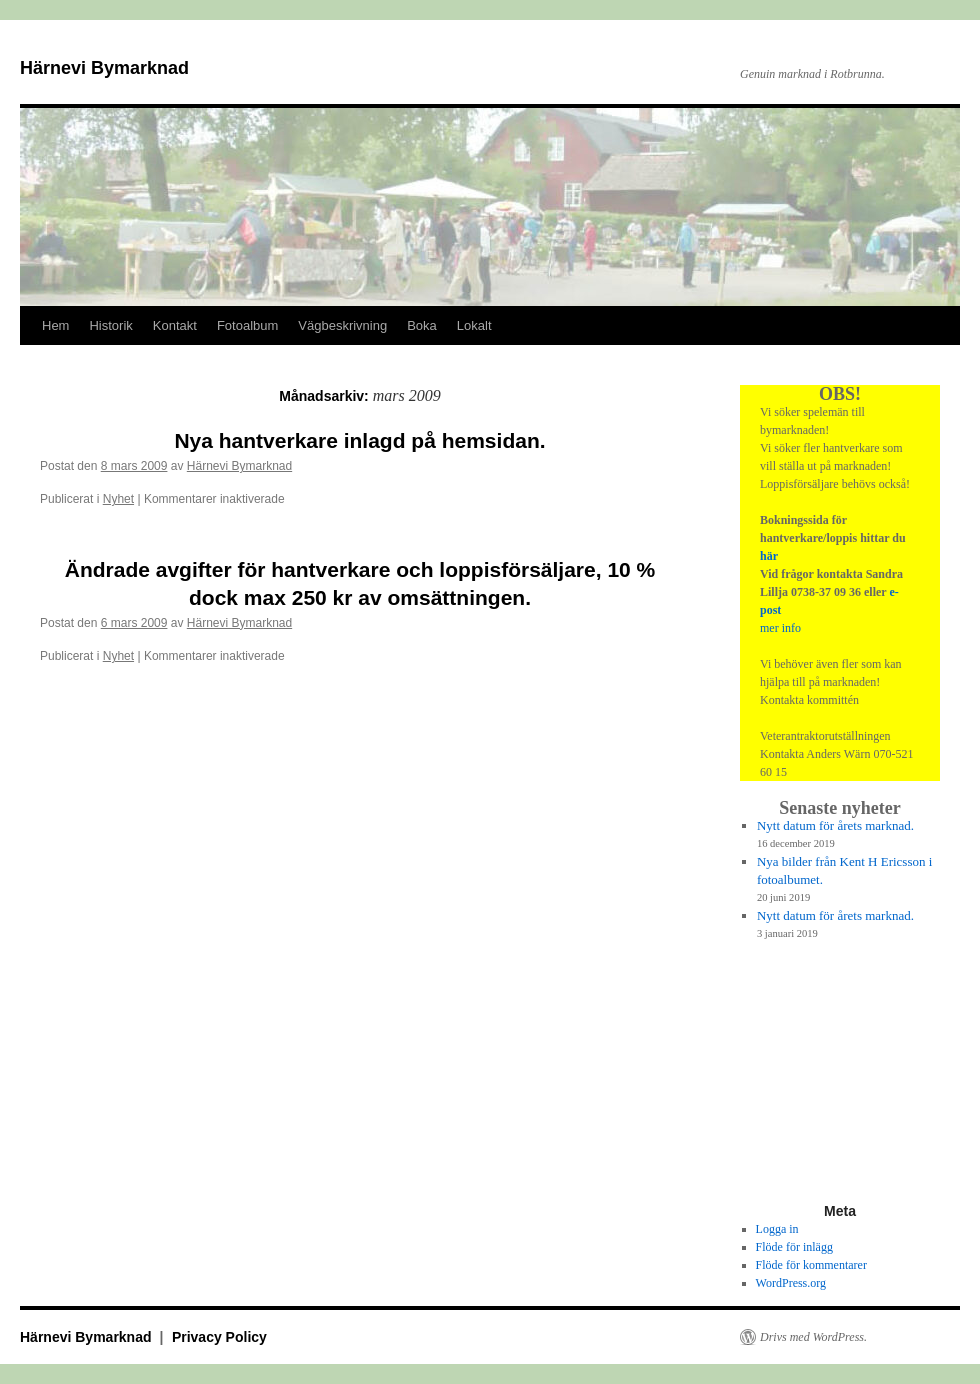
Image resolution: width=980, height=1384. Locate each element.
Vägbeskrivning (342, 325)
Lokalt (474, 325)
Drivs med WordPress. (813, 1337)
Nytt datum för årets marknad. (835, 825)
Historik (110, 325)
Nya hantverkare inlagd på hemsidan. (359, 440)
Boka (422, 325)
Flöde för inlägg (794, 1247)
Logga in (777, 1229)
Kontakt (175, 325)
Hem (55, 325)
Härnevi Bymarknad (104, 68)
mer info (780, 628)
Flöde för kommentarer (811, 1265)
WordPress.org (791, 1283)
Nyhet (118, 499)
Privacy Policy (219, 1337)
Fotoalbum (247, 325)
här (769, 556)
